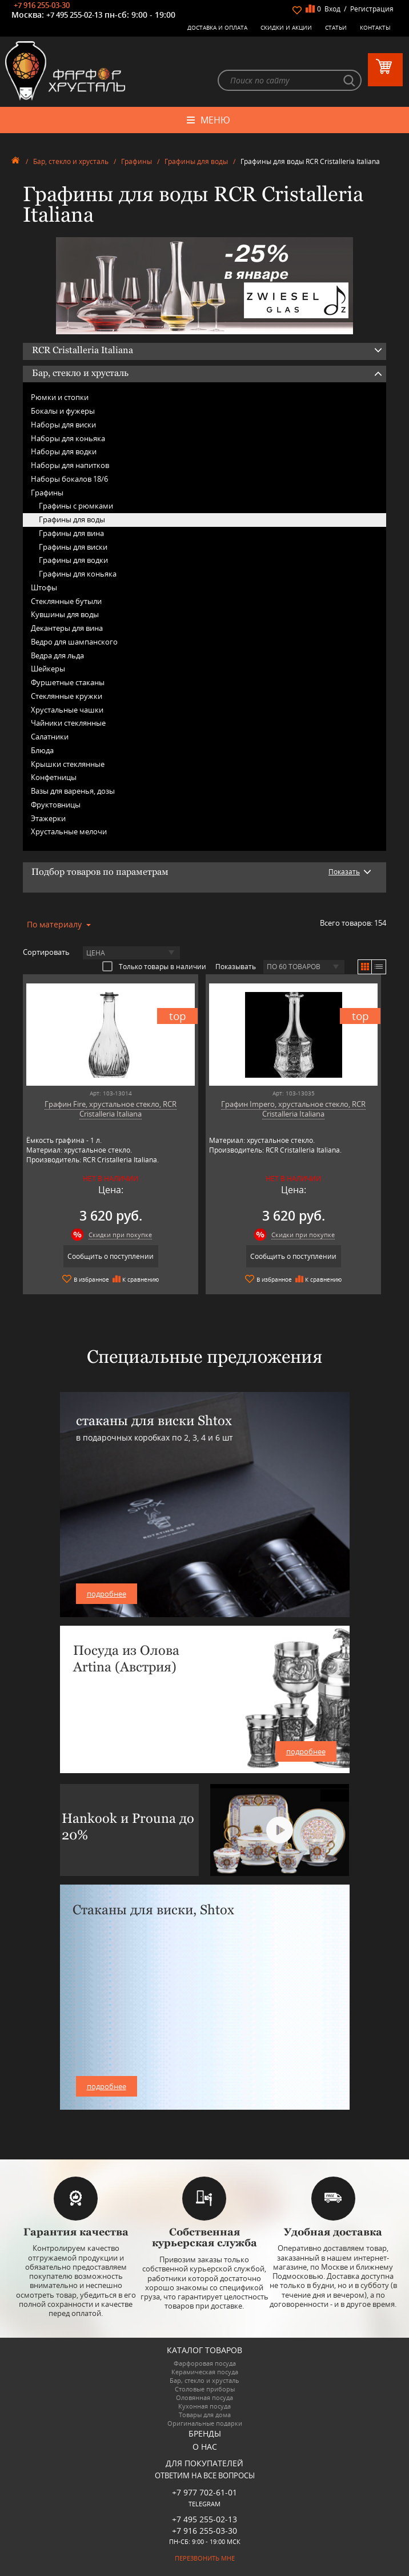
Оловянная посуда (204, 2397)
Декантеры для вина (67, 628)
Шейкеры (48, 669)
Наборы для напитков (70, 465)
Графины (136, 161)
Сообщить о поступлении (110, 1257)
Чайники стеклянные (68, 723)
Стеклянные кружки (66, 696)
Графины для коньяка (78, 574)
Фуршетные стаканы (68, 682)
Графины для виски (73, 547)
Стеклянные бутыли (66, 601)
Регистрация (372, 9)
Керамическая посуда (204, 2371)
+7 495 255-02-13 (74, 15)
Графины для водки (73, 560)
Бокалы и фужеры (63, 411)
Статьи (336, 27)
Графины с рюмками (76, 506)
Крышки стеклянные (68, 764)
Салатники (50, 736)
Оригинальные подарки (204, 2423)
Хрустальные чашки (67, 710)
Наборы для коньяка (68, 438)
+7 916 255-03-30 (42, 5)
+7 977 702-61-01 (204, 2492)
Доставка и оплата (217, 27)
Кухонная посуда (204, 2406)
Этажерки (48, 818)
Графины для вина (71, 533)
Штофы (44, 587)
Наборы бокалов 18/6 (69, 479)
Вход (332, 9)
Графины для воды (196, 161)
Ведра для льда (57, 655)
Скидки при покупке (119, 1234)
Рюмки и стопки (60, 398)
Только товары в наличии (154, 966)
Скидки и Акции (286, 27)
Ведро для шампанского (74, 642)
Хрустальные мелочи (69, 832)
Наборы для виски (63, 424)
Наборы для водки (64, 452)
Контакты (375, 27)
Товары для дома (205, 2414)
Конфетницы (54, 778)
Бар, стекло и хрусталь (71, 161)
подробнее (106, 1594)
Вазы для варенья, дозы (73, 791)
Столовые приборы (205, 2389)
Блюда (42, 750)
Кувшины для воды (65, 615)
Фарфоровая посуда (205, 2363)
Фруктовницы (56, 804)
